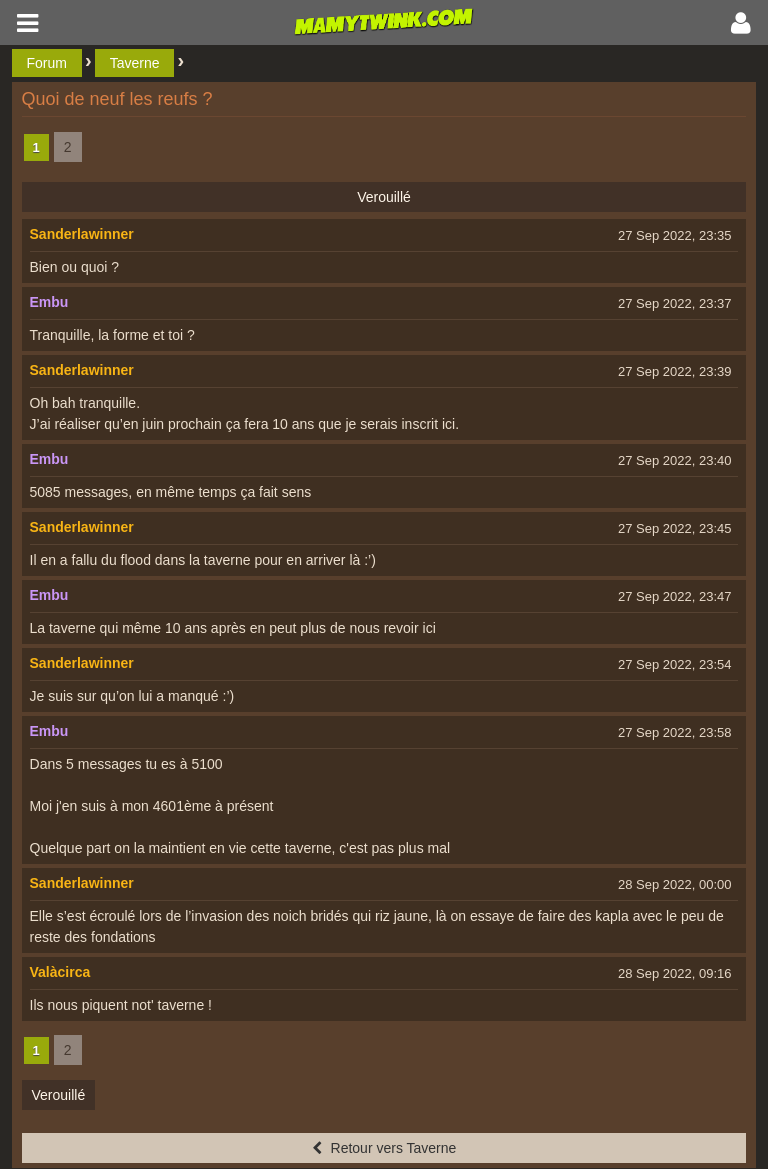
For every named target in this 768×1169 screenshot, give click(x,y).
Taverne (135, 63)
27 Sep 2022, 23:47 (675, 596)
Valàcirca (60, 972)
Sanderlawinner (82, 234)
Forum (47, 63)
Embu (49, 302)
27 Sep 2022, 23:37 (675, 303)
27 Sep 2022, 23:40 (675, 460)
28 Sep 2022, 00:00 (675, 884)
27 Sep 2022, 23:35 (675, 235)
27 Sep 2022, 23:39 (675, 371)
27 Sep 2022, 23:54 (675, 664)
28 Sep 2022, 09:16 (675, 973)
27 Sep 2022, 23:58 (675, 732)
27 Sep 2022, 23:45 (675, 528)
